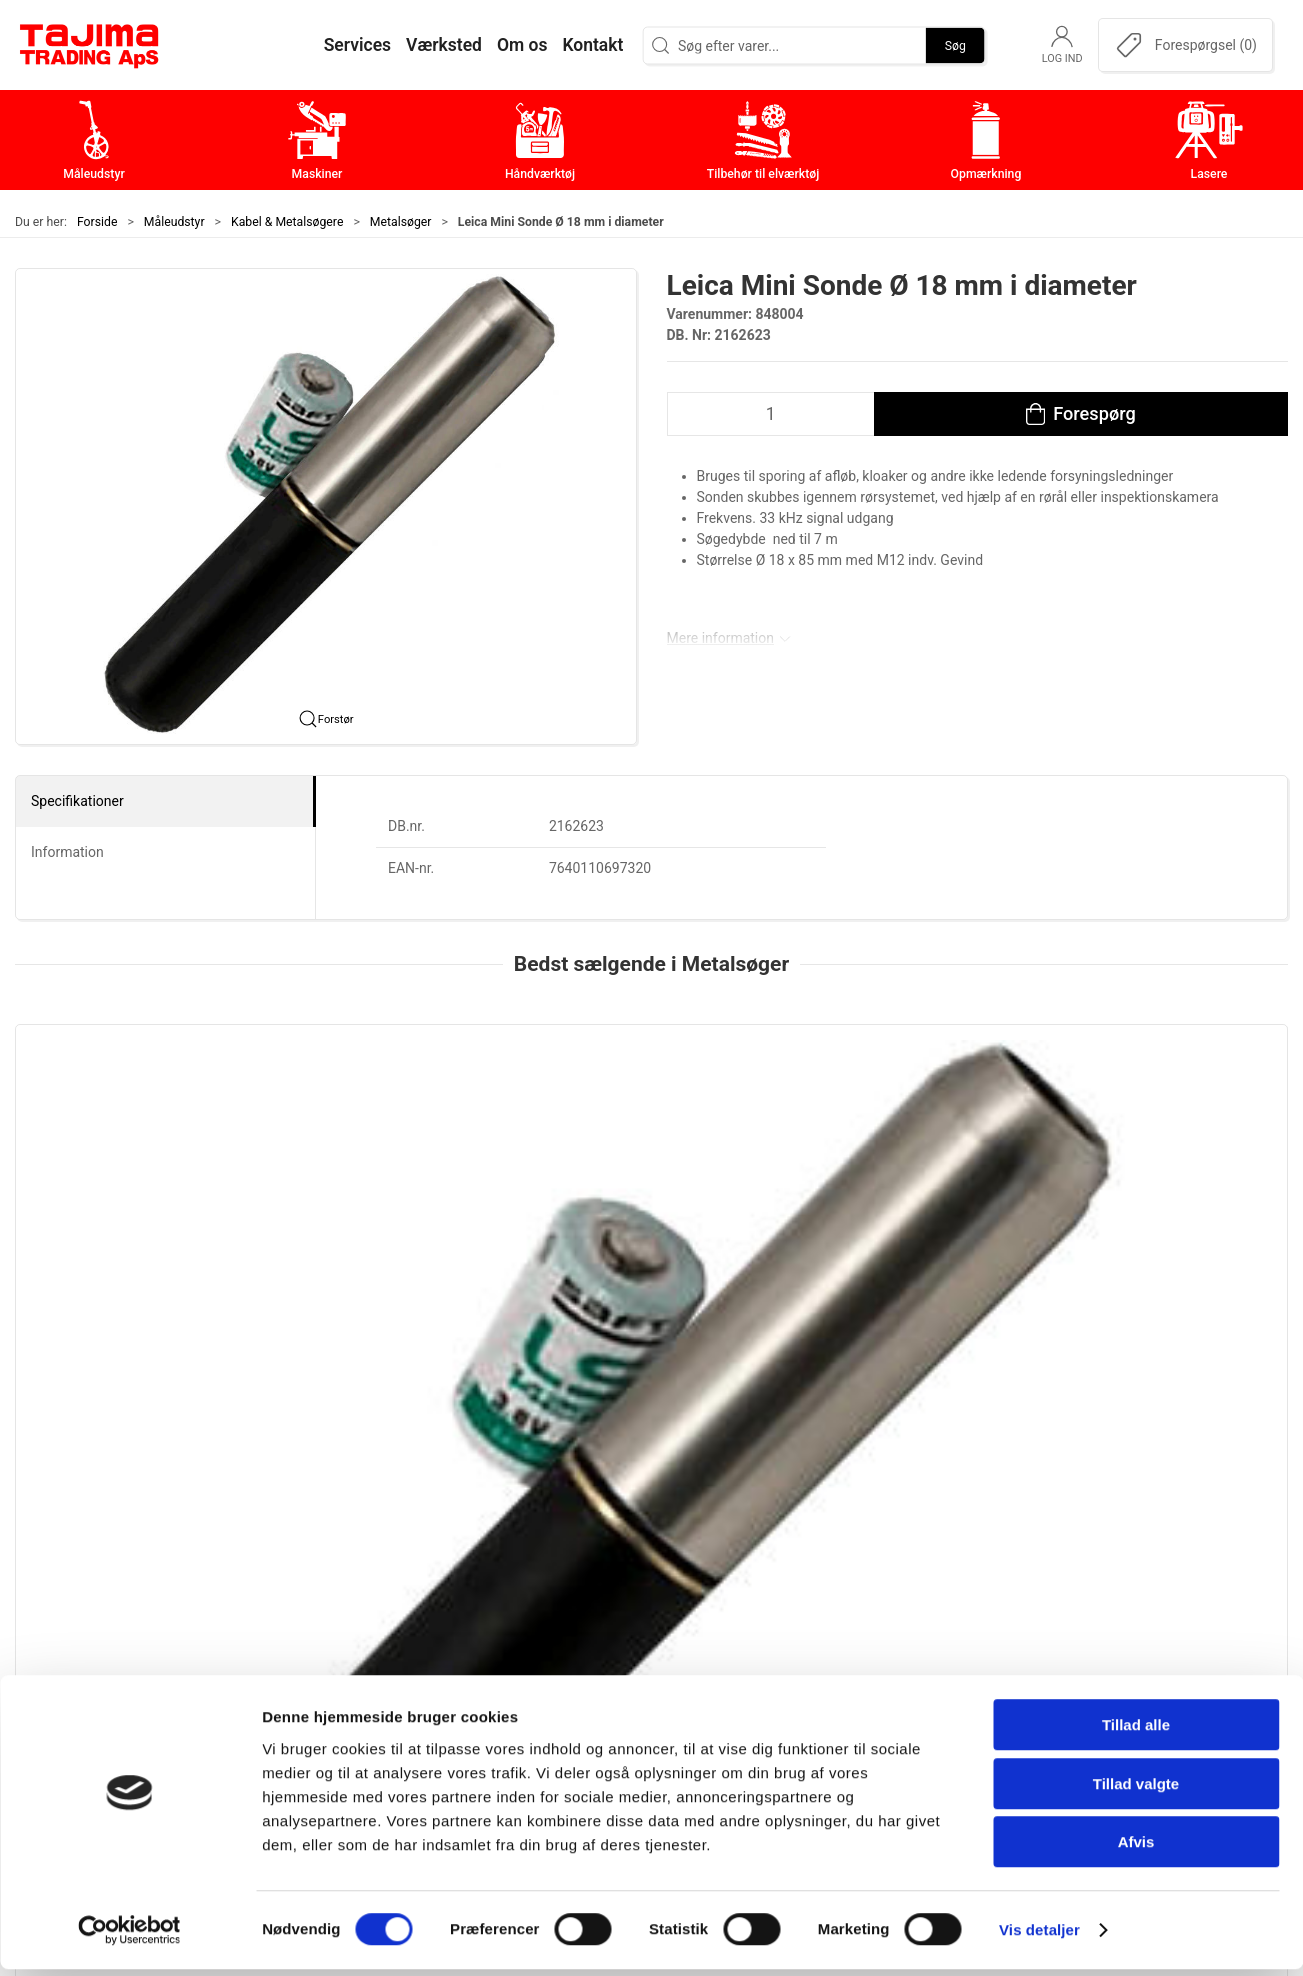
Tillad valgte (1136, 1790)
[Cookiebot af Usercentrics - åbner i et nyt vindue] (129, 1937)
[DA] (90, 45)
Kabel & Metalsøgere (287, 222)
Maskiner (510, 1638)
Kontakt (929, 1638)
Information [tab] (67, 852)
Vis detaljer (1039, 1936)
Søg (955, 45)
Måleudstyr (174, 222)
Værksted (936, 1669)
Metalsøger (401, 222)
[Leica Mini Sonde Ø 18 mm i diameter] (136, 1118)
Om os (924, 1607)
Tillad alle (1136, 1731)
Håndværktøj (523, 1669)
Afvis (1136, 1848)
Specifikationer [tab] (77, 801)
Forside (97, 222)
